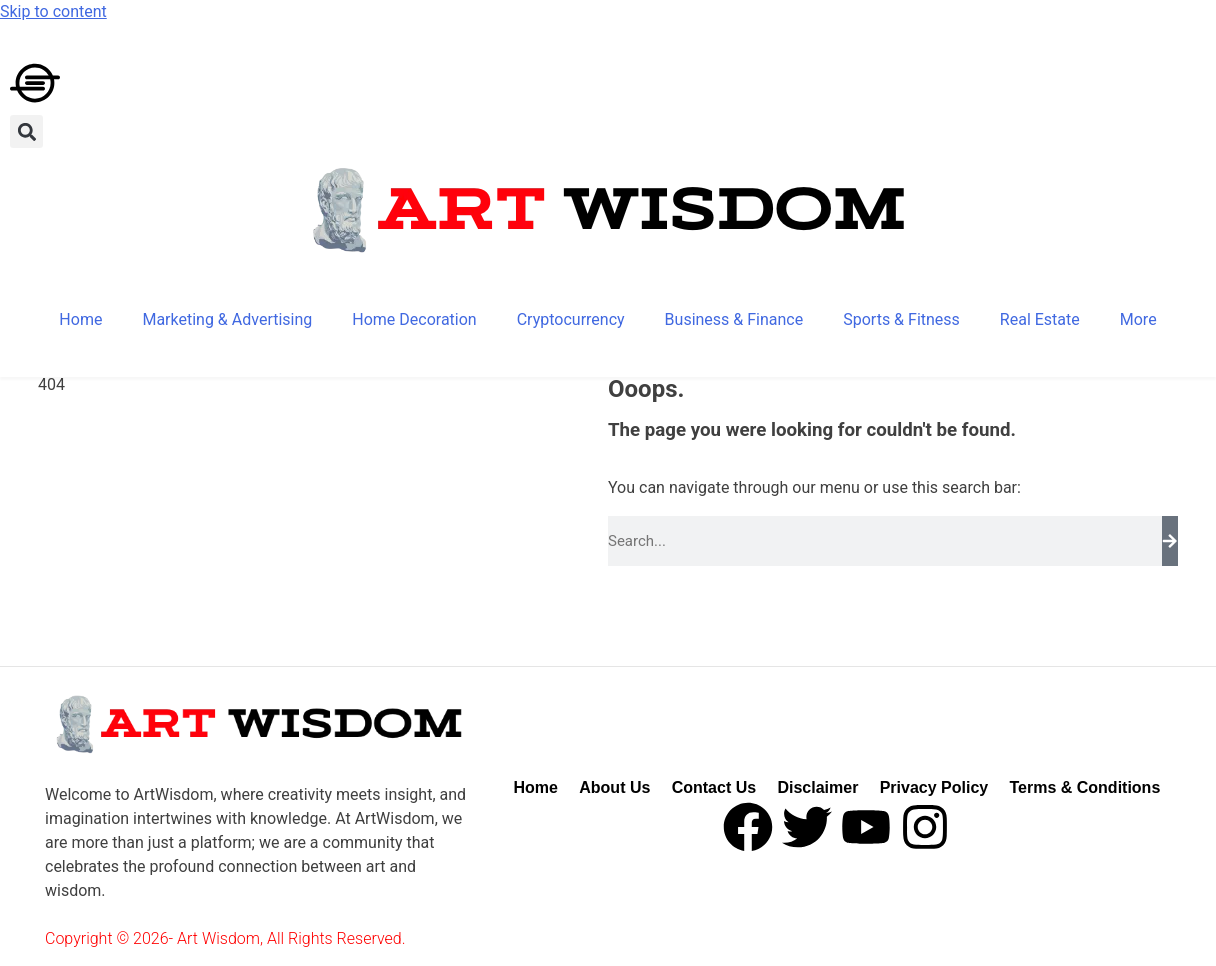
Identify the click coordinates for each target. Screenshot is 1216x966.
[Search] (1170, 541)
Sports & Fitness (901, 319)
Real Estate (1040, 319)
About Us (614, 787)
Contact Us (714, 787)
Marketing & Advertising (227, 319)
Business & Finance (734, 319)
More (1138, 319)
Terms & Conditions (1084, 787)
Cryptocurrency (571, 319)
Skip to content (53, 11)
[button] (26, 131)
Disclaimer (817, 787)
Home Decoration (414, 319)
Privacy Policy (934, 787)
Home (80, 319)
